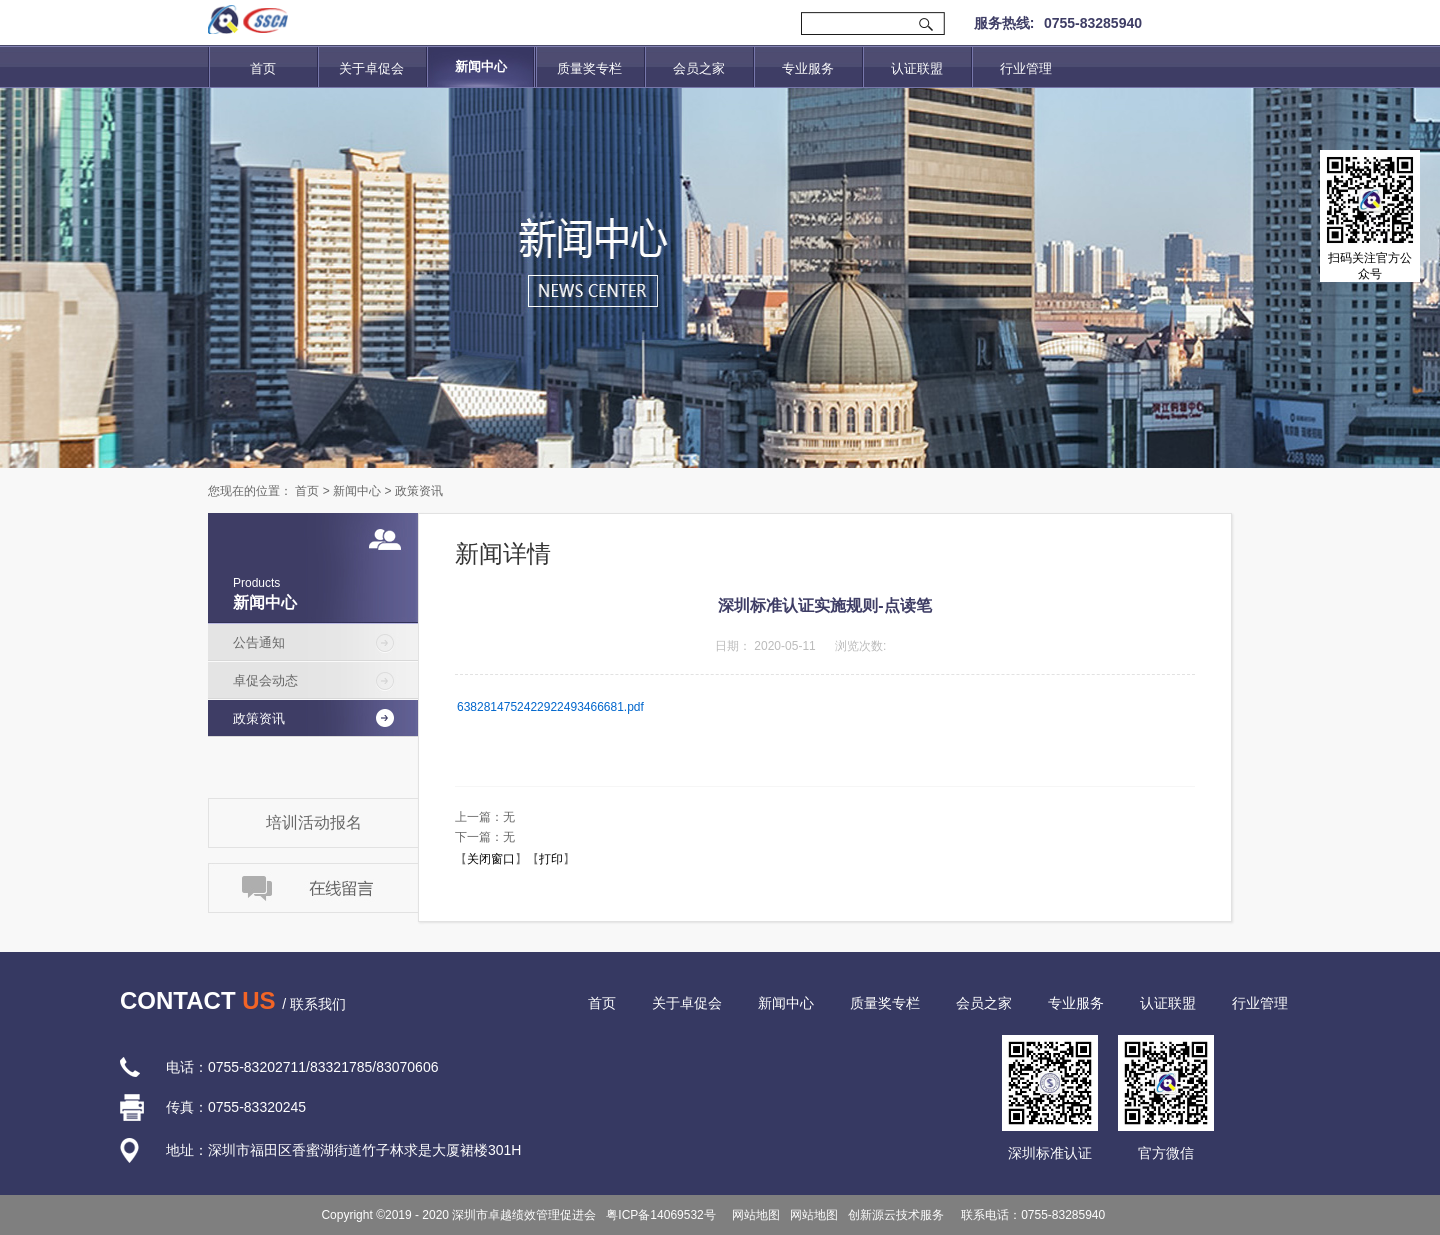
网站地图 (753, 1215)
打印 (551, 859)
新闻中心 (357, 491)
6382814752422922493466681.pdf (550, 707)
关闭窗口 (491, 859)
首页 (263, 68)
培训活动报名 (314, 822)
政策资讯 (419, 491)
